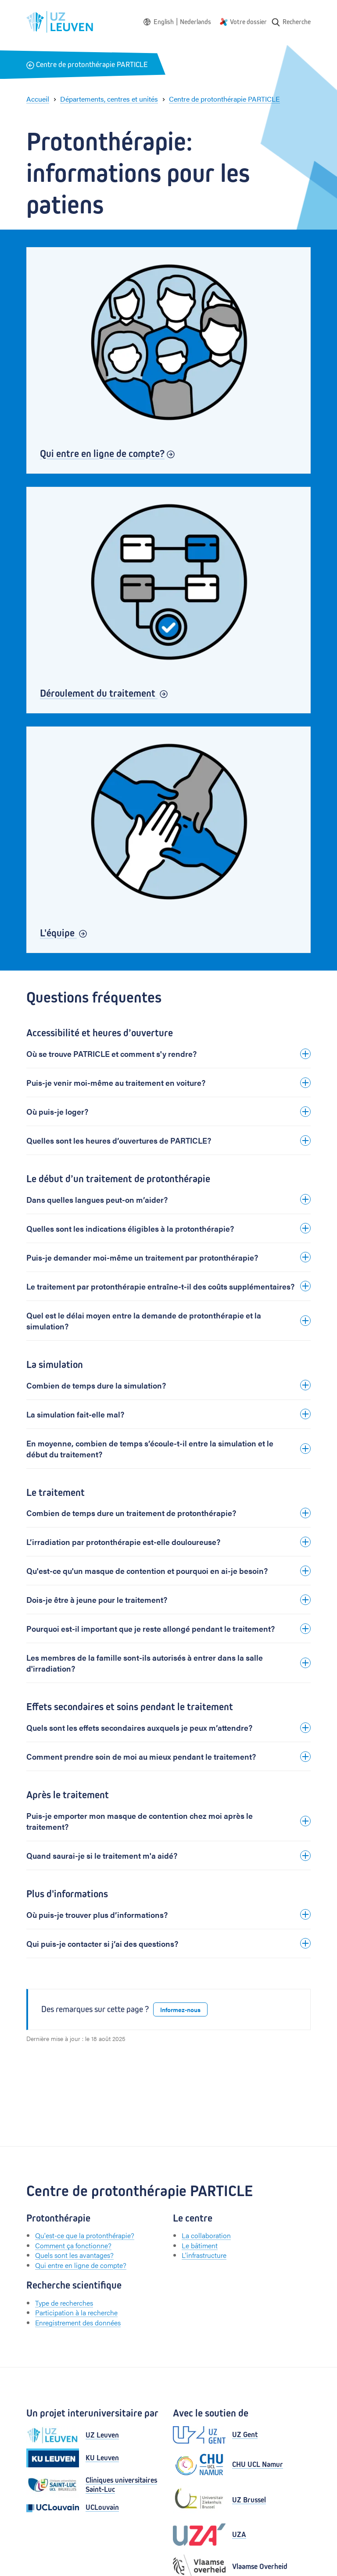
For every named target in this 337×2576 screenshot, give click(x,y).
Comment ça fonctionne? (73, 2245)
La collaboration (206, 2235)
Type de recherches (64, 2303)
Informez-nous (180, 2009)
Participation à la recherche (76, 2312)
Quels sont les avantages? (74, 2255)
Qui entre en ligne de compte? (80, 2265)
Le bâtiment (200, 2245)
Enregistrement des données (78, 2322)
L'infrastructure (204, 2255)
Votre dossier (248, 22)
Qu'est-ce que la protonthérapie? (84, 2235)
